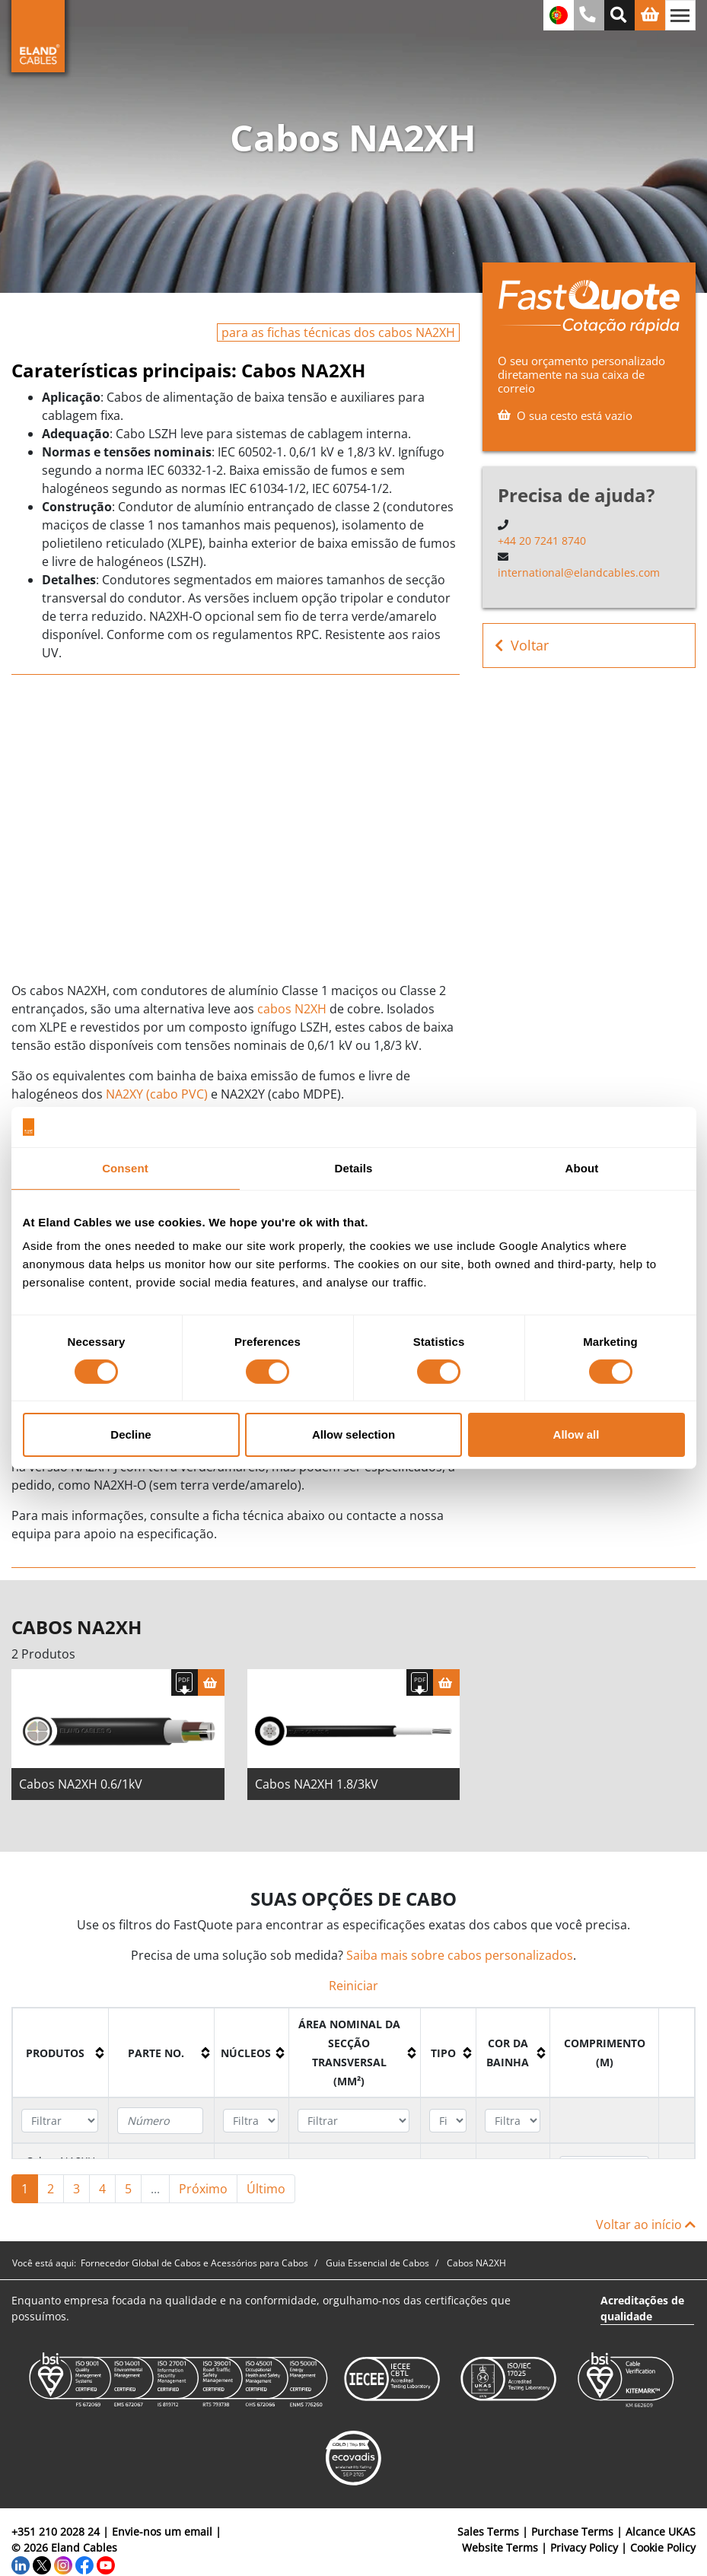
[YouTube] (106, 2563)
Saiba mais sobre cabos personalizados (459, 1955)
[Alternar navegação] (680, 15)
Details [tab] (354, 1167)
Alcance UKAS (661, 2531)
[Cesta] (211, 1682)
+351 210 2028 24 (55, 2531)
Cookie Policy (663, 2547)
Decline (130, 1434)
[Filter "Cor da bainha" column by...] (512, 2120)
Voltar (522, 645)
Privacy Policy (584, 2547)
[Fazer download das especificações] (184, 1682)
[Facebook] (84, 2563)
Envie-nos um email (162, 2531)
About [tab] (582, 1167)
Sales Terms (488, 2531)
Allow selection (353, 1434)
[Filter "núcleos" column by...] (251, 2120)
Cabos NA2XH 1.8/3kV (316, 1784)
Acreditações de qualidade (642, 2308)
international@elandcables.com (579, 572)
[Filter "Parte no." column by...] (160, 2121)
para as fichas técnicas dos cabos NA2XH (338, 332)
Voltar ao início (646, 2224)
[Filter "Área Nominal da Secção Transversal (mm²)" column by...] (353, 2120)
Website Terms (500, 2547)
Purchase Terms (572, 2531)
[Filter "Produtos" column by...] (59, 2120)
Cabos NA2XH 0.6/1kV (80, 1784)
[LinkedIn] (20, 2563)
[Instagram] (63, 2563)
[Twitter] (42, 2563)
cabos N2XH (291, 1008)
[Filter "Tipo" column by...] (447, 2120)
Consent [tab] (125, 1167)
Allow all (576, 1434)
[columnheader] (61, 2053)
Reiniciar (353, 1985)
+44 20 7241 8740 (542, 540)
